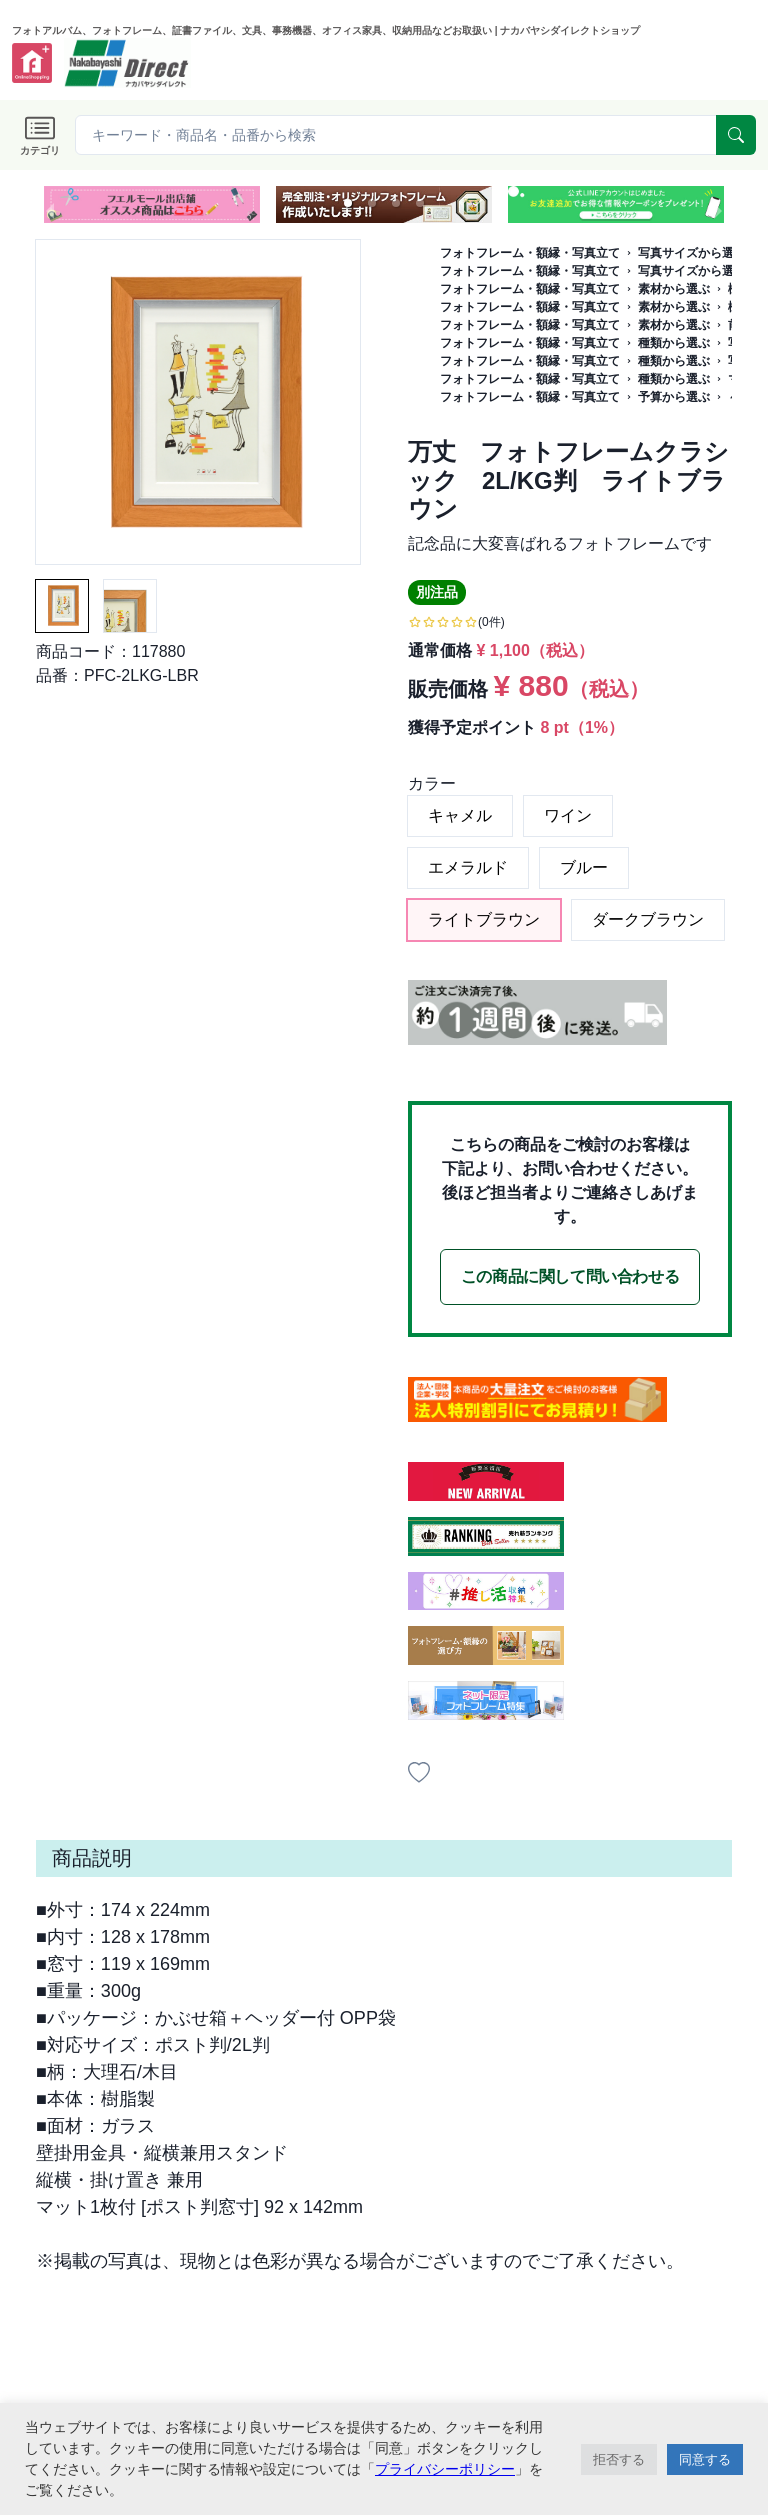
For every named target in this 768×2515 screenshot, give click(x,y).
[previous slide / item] (50, 205)
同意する (705, 2459)
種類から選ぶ (674, 343)
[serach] (736, 135)
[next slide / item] (718, 205)
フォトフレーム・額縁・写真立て (530, 253)
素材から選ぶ (674, 289)
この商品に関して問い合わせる (570, 1276)
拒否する (619, 2459)
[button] (348, 203)
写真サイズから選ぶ (692, 253)
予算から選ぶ (674, 397)
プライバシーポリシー (445, 2469)
